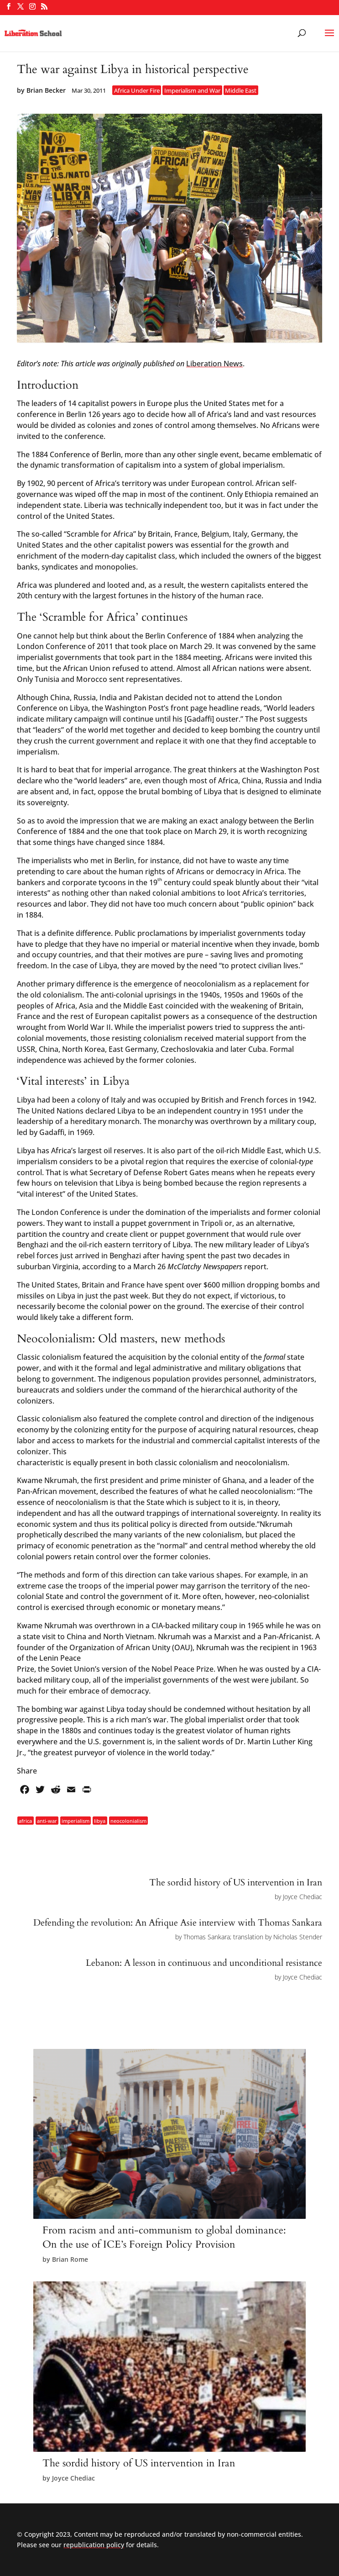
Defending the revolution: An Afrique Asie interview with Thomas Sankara (177, 1922)
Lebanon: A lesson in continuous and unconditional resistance (204, 1963)
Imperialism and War (192, 90)
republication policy (93, 2544)
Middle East (240, 90)
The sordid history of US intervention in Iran (235, 1882)
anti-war (47, 1820)
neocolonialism (128, 1820)
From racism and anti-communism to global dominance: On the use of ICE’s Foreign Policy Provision (164, 2237)
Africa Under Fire (137, 90)
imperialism (75, 1820)
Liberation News (214, 364)
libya (99, 1820)
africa (25, 1820)
